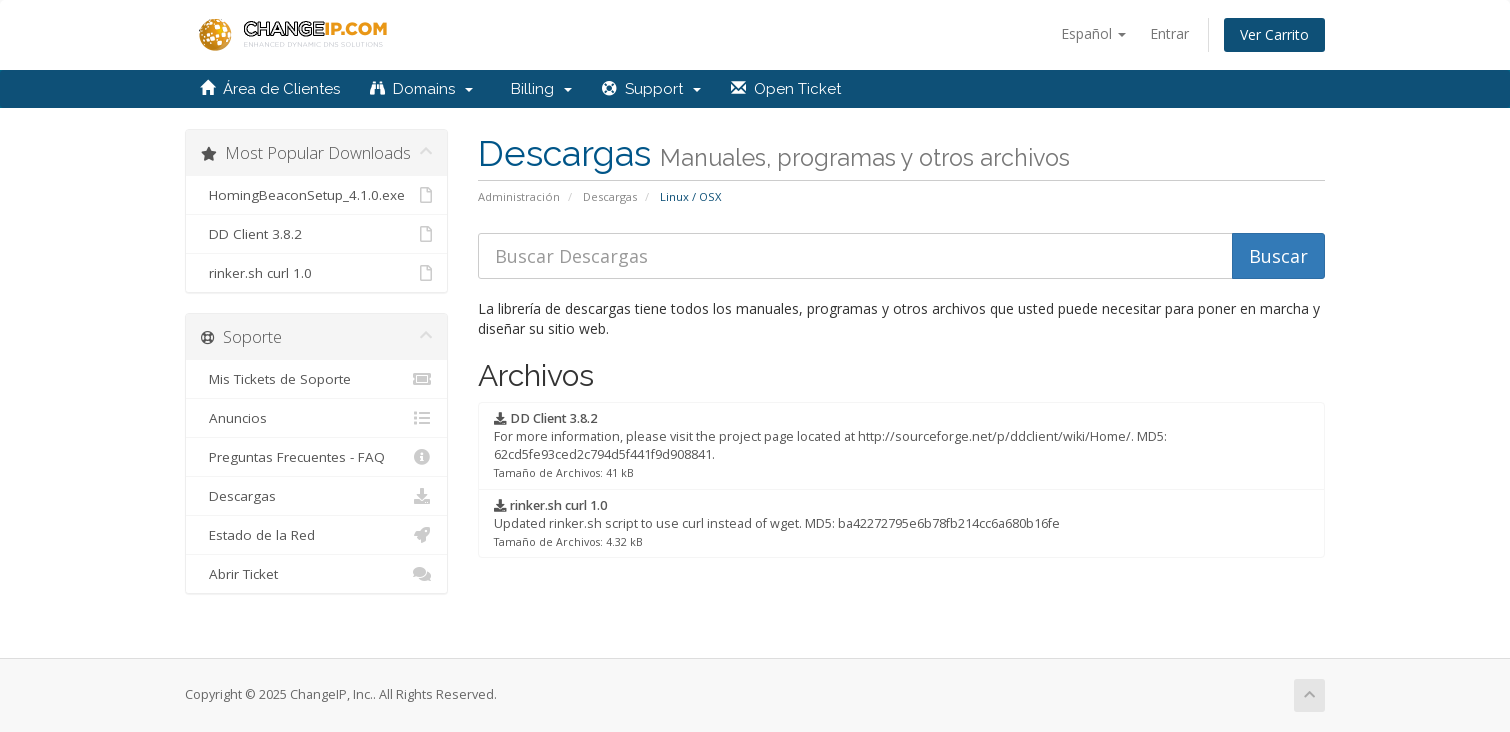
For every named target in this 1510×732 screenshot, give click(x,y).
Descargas (610, 196)
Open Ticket (786, 89)
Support (651, 89)
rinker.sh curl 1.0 (316, 273)
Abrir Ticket (316, 574)
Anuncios (316, 418)
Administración (519, 196)
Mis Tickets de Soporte (316, 379)
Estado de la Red (316, 535)
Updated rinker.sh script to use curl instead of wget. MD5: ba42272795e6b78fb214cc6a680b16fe (777, 523)
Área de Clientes (270, 89)
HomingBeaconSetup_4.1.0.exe (316, 195)
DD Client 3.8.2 (316, 234)
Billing (537, 89)
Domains (421, 89)
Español (1093, 33)
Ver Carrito (1274, 34)
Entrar (1169, 33)
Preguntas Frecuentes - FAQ (316, 457)
